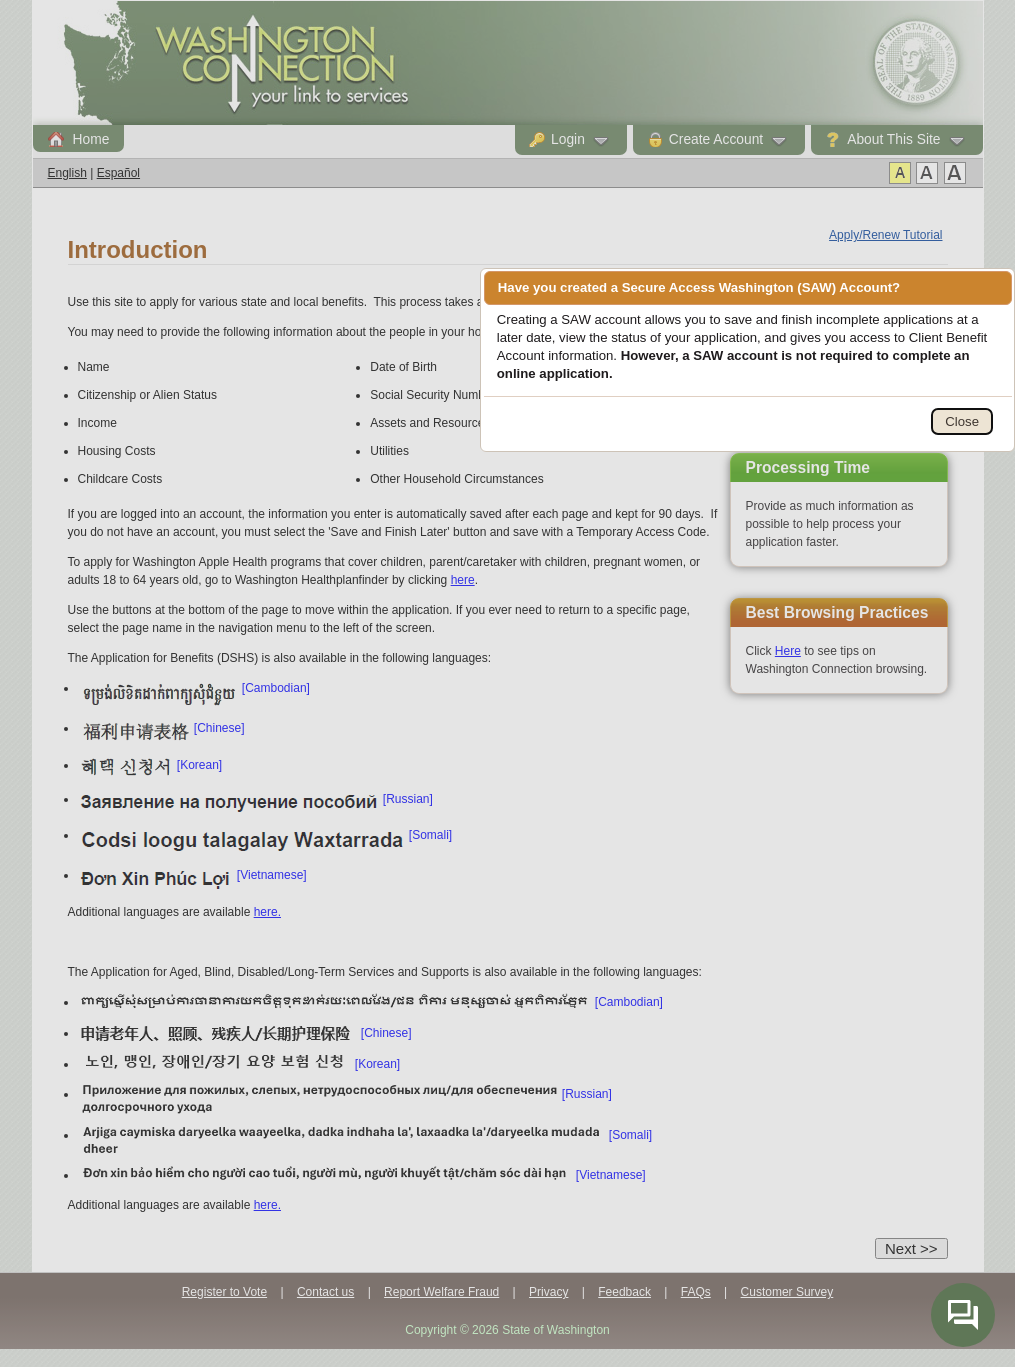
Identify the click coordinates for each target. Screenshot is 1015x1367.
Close (962, 421)
